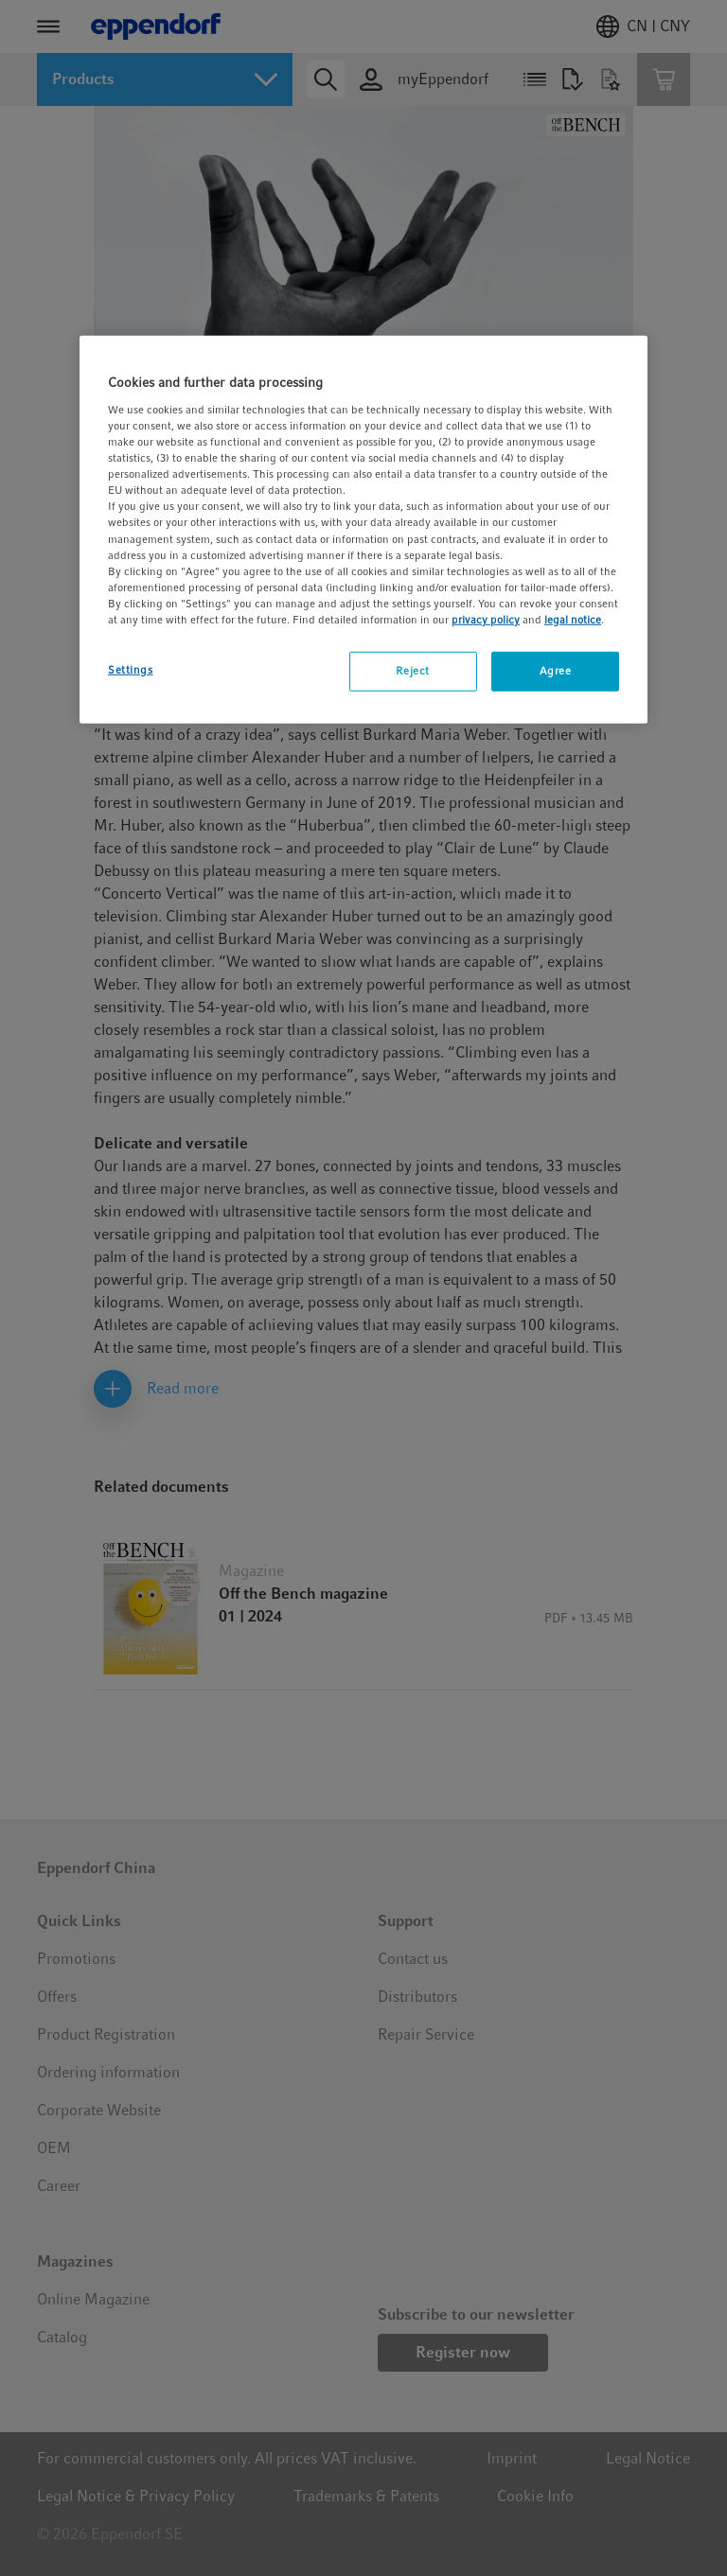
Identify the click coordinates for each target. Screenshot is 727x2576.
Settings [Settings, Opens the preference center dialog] (130, 669)
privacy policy (486, 619)
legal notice (572, 619)
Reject (412, 670)
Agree (556, 670)
